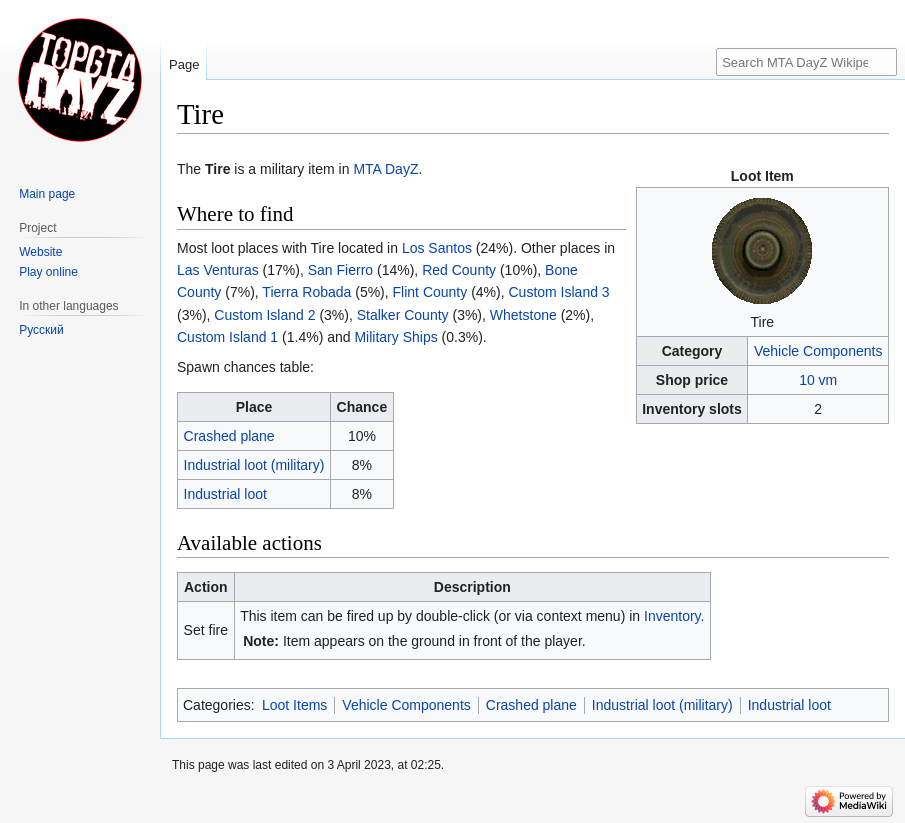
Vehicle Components (818, 351)
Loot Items (294, 705)
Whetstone (523, 315)
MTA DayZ (385, 169)
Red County (459, 270)
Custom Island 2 (264, 315)
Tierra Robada (306, 292)
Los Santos (437, 248)
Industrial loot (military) (254, 465)
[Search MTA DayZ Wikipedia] (806, 62)
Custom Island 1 (227, 337)
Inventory (672, 616)
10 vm (818, 380)
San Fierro (340, 270)
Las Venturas (218, 270)
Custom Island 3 (559, 292)
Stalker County (403, 315)
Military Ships (395, 337)
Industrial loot (225, 494)
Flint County (430, 292)
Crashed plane (229, 436)
